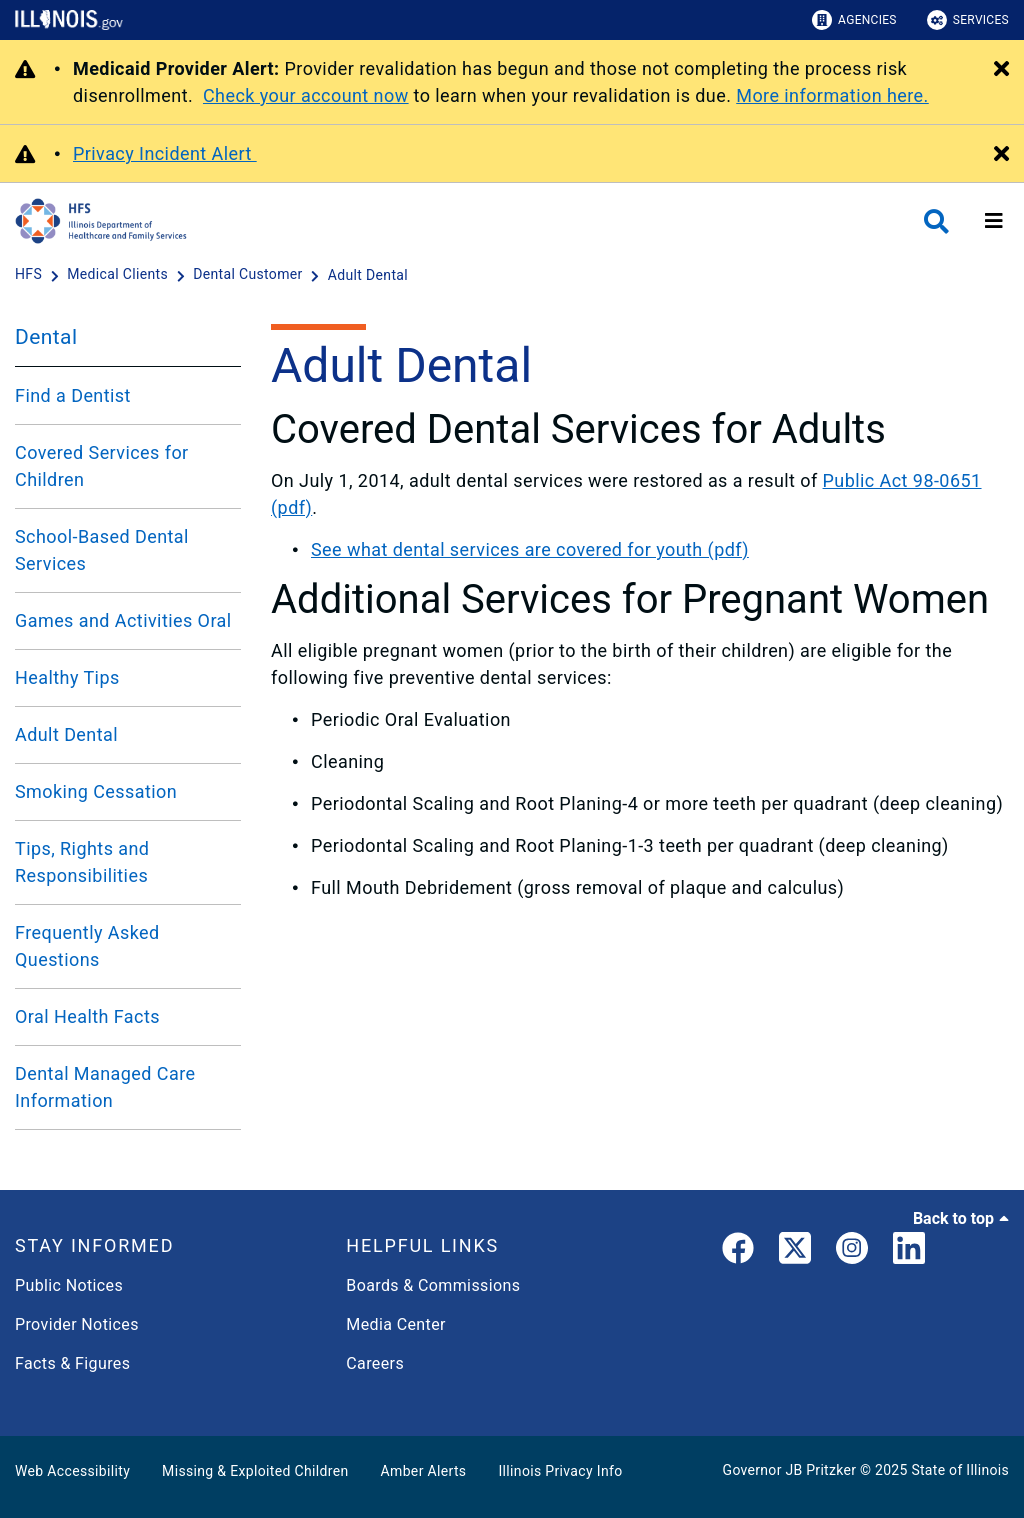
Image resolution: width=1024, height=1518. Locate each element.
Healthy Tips (67, 677)
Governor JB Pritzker (790, 1470)
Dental (46, 337)
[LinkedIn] (909, 1252)
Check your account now (306, 95)
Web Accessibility (72, 1471)
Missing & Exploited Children (255, 1471)
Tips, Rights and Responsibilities (82, 862)
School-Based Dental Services (102, 550)
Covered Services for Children (102, 466)
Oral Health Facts (87, 1016)
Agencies (854, 20)
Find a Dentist (73, 395)
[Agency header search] (936, 221)
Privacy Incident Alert (165, 153)
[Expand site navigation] (994, 221)
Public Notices (69, 1285)
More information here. (832, 95)
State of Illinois (960, 1470)
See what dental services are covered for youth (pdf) (530, 549)
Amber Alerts (424, 1471)
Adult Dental (66, 734)
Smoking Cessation (96, 791)
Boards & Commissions (433, 1285)
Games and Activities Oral (123, 620)
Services (968, 20)
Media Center (395, 1324)
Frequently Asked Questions (87, 946)
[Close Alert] (1001, 70)
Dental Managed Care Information (105, 1087)
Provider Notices (77, 1324)
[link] (738, 1252)
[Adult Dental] (368, 275)
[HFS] (30, 275)
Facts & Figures (72, 1363)
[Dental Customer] (249, 275)
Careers (375, 1363)
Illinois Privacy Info (560, 1471)
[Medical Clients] (119, 275)
